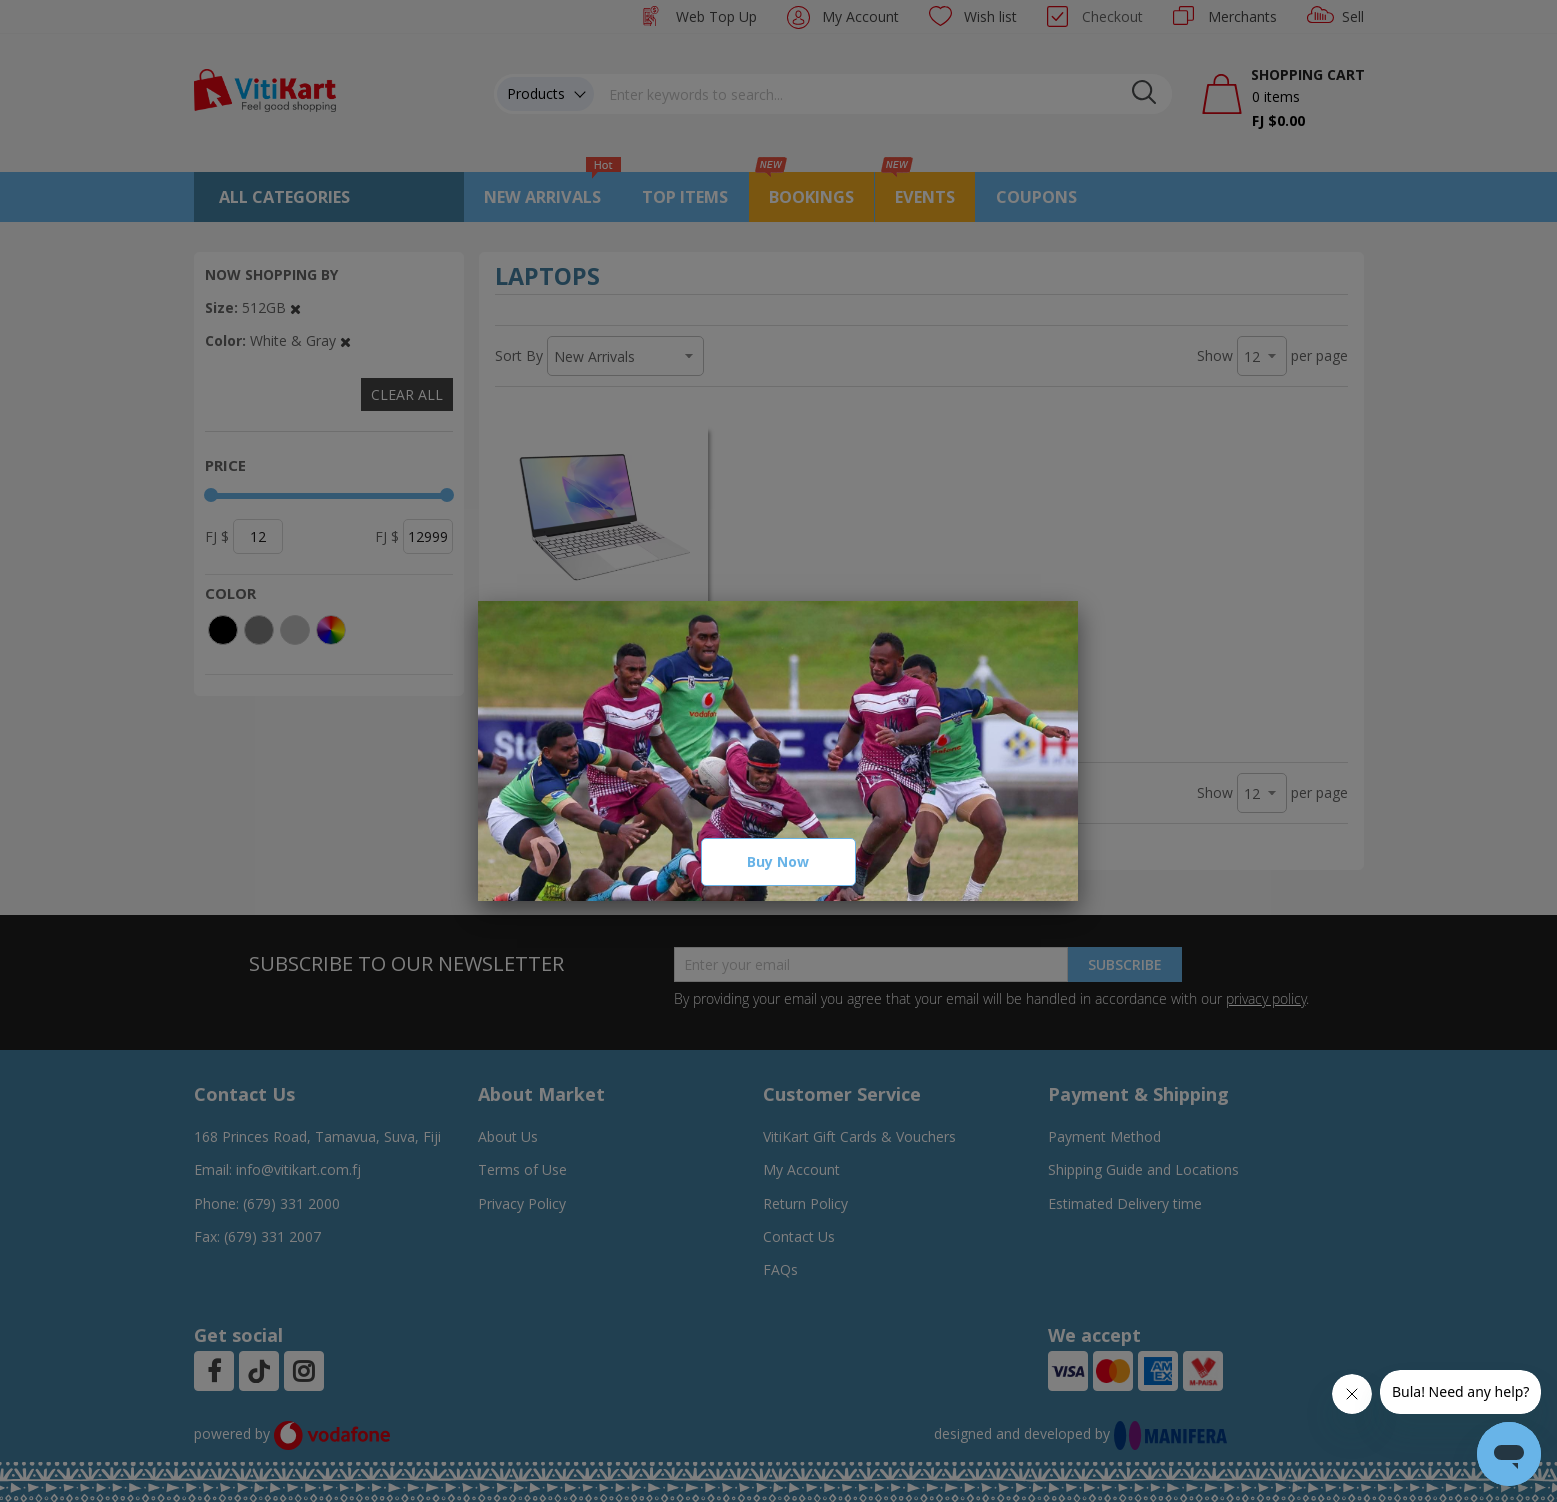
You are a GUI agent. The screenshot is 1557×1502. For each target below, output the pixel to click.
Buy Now (778, 861)
